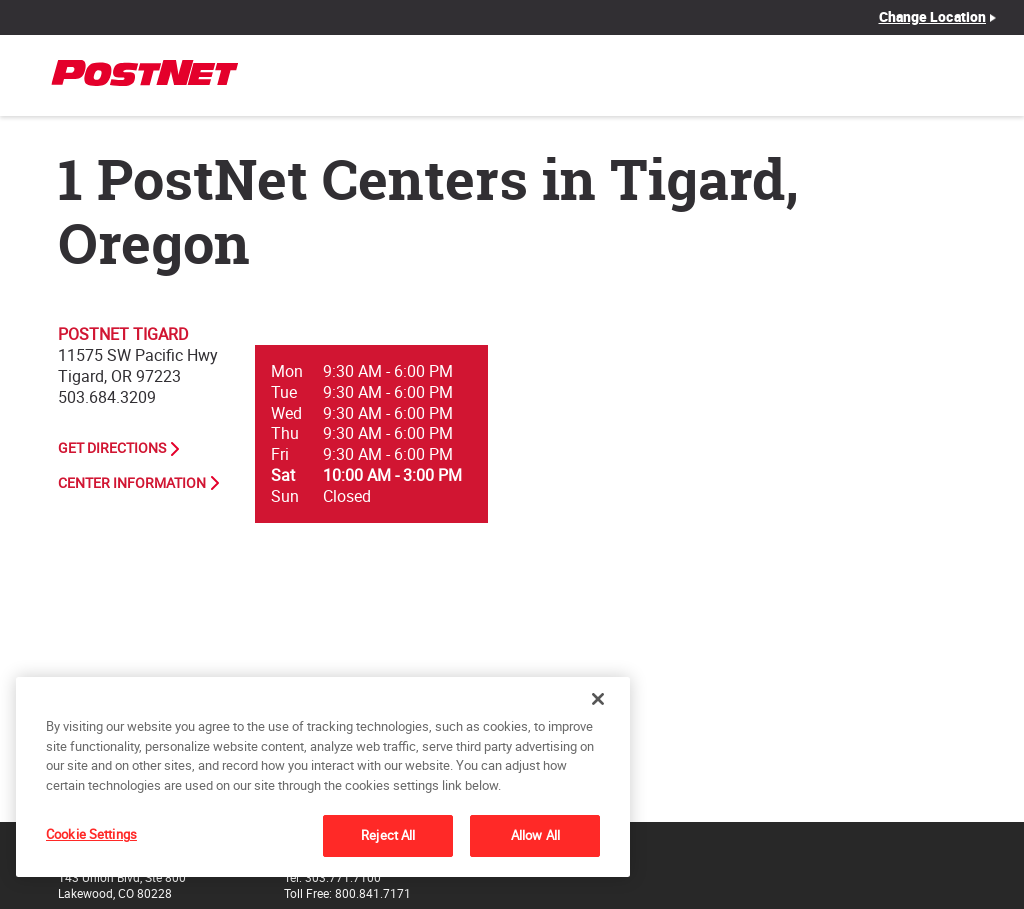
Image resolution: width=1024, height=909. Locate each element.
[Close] (598, 699)
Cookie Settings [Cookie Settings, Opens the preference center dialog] (91, 834)
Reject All (388, 835)
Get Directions (112, 448)
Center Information (132, 483)
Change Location (933, 17)
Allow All (535, 835)
